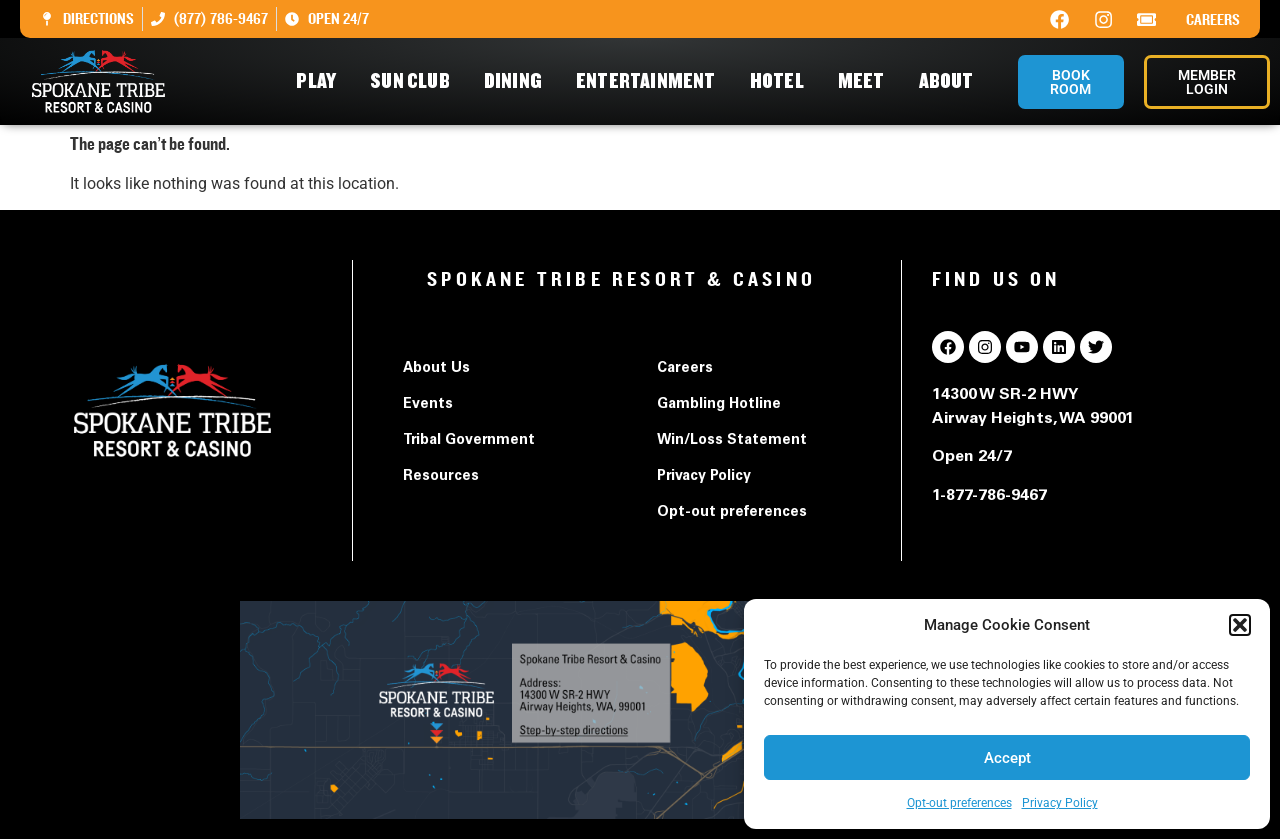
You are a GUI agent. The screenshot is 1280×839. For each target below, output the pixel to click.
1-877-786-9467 (989, 496)
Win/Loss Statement (732, 441)
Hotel (782, 81)
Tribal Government (469, 441)
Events (428, 405)
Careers (1213, 20)
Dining (518, 81)
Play (321, 81)
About (951, 81)
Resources (441, 477)
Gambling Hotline (719, 405)
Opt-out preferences (959, 803)
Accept (1007, 758)
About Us (436, 369)
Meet (866, 81)
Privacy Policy (1060, 803)
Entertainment (651, 81)
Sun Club (415, 81)
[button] (1240, 625)
